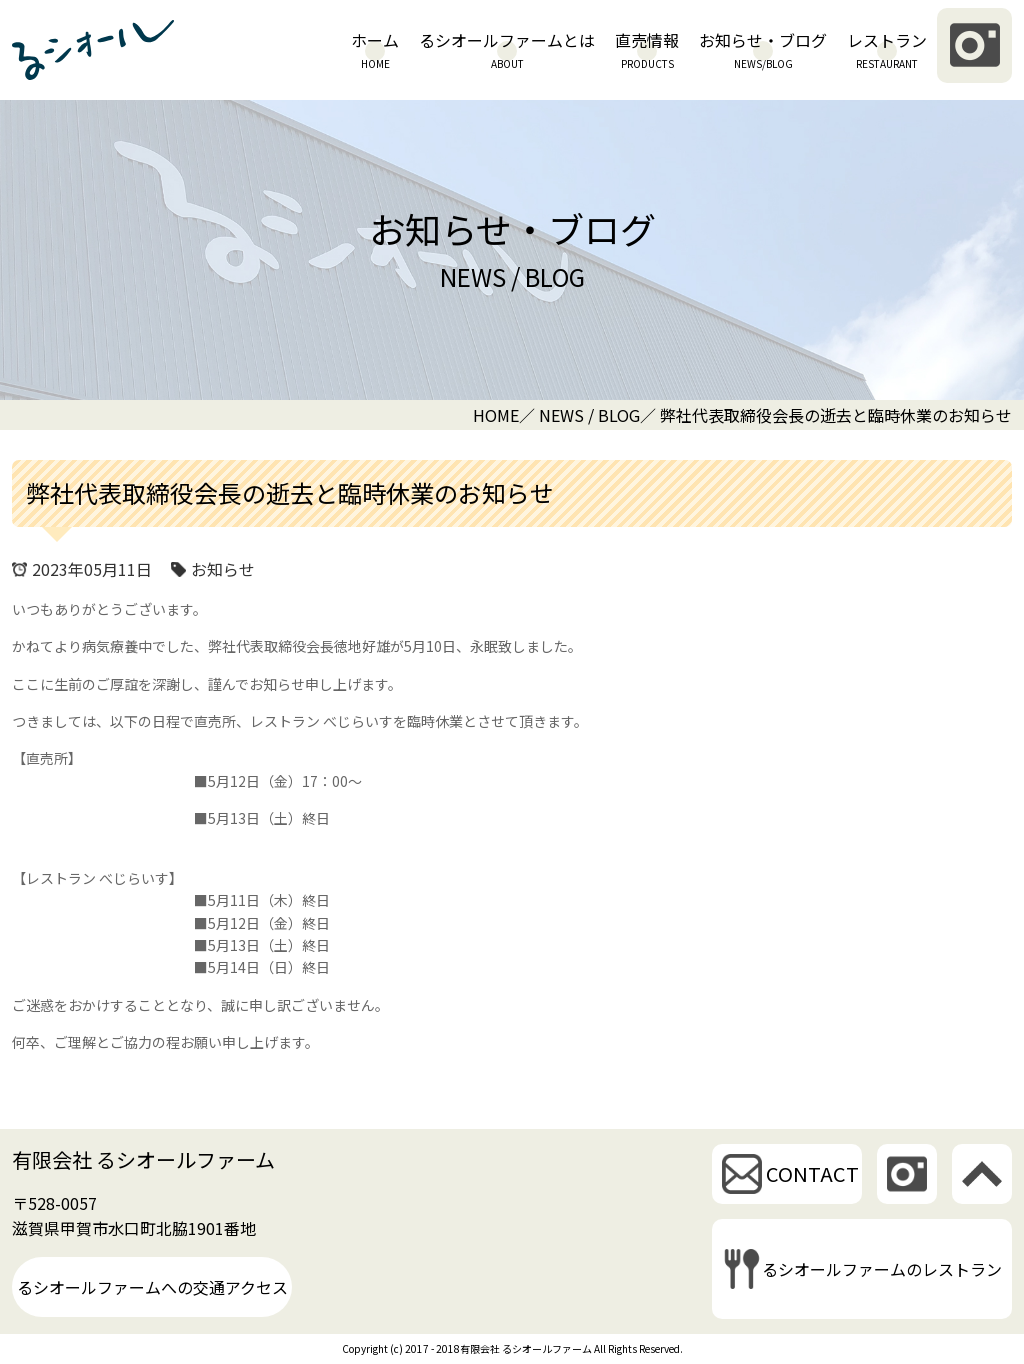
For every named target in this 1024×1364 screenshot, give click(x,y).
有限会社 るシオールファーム (143, 1159)
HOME (496, 415)
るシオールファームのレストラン (882, 1269)
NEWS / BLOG (589, 415)
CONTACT (812, 1173)
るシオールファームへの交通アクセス (152, 1287)
